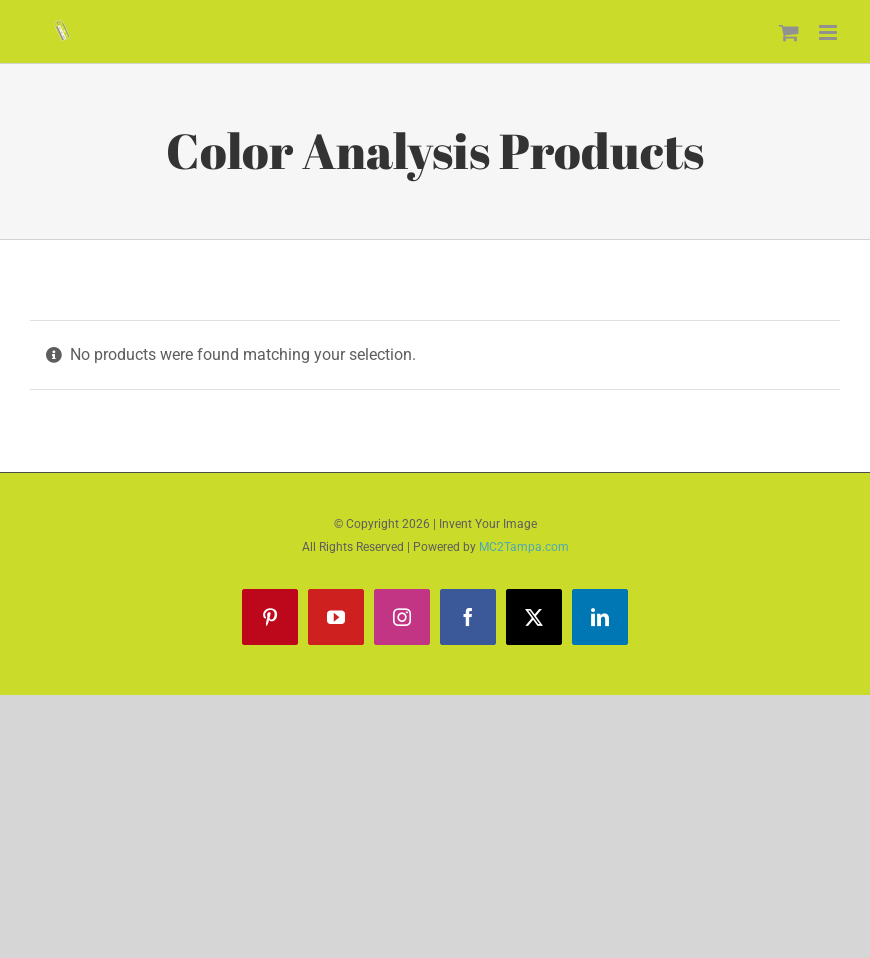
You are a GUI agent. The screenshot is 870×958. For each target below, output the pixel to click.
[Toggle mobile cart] (789, 32)
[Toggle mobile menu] (829, 32)
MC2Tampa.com (524, 547)
